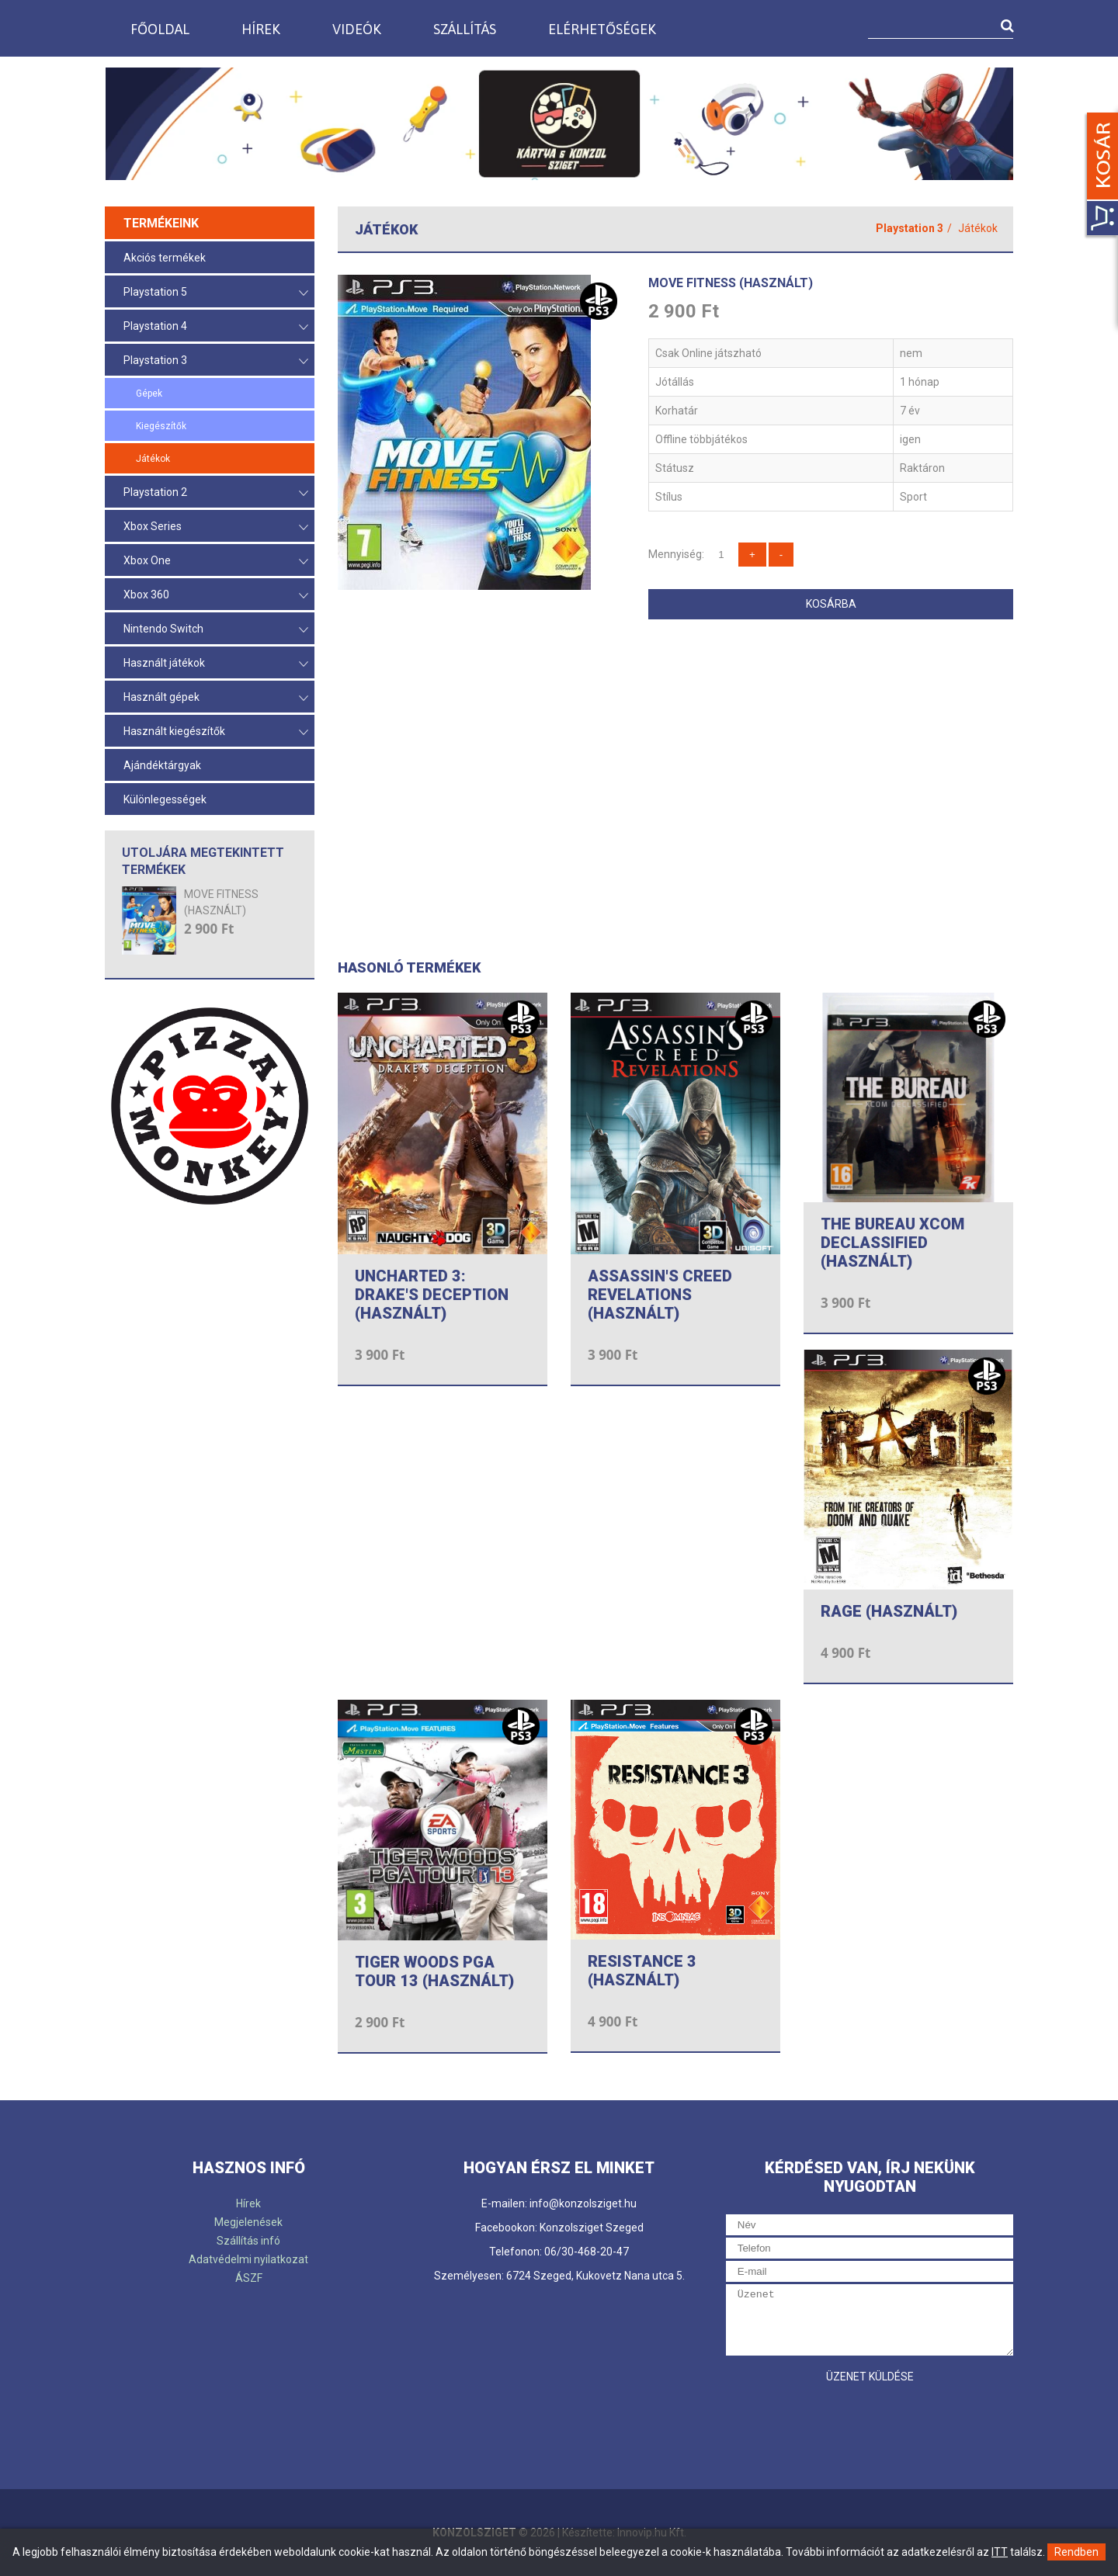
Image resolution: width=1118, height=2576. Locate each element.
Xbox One (215, 561)
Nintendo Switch (215, 630)
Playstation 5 (215, 293)
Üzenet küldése (870, 2376)
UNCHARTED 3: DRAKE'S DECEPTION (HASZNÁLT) (432, 1295)
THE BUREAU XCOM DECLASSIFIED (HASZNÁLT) (892, 1243)
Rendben (1076, 2552)
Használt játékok (215, 664)
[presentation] (844, 2421)
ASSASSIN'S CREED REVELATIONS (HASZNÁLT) (660, 1295)
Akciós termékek (164, 257)
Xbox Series (215, 527)
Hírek (260, 29)
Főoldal (159, 29)
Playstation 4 (215, 327)
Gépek (149, 393)
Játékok (153, 458)
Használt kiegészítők (215, 732)
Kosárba (831, 604)
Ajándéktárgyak (162, 765)
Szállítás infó (248, 2240)
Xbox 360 (215, 596)
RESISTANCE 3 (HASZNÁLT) (642, 1970)
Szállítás (464, 29)
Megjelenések (248, 2222)
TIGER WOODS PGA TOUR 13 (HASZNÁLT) (434, 1971)
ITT (999, 2552)
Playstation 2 (215, 493)
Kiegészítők (161, 426)
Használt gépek (215, 698)
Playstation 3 (215, 361)
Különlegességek (165, 799)
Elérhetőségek (602, 29)
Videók (356, 29)
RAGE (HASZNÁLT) (889, 1611)
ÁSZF (248, 2278)
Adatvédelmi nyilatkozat (248, 2259)
